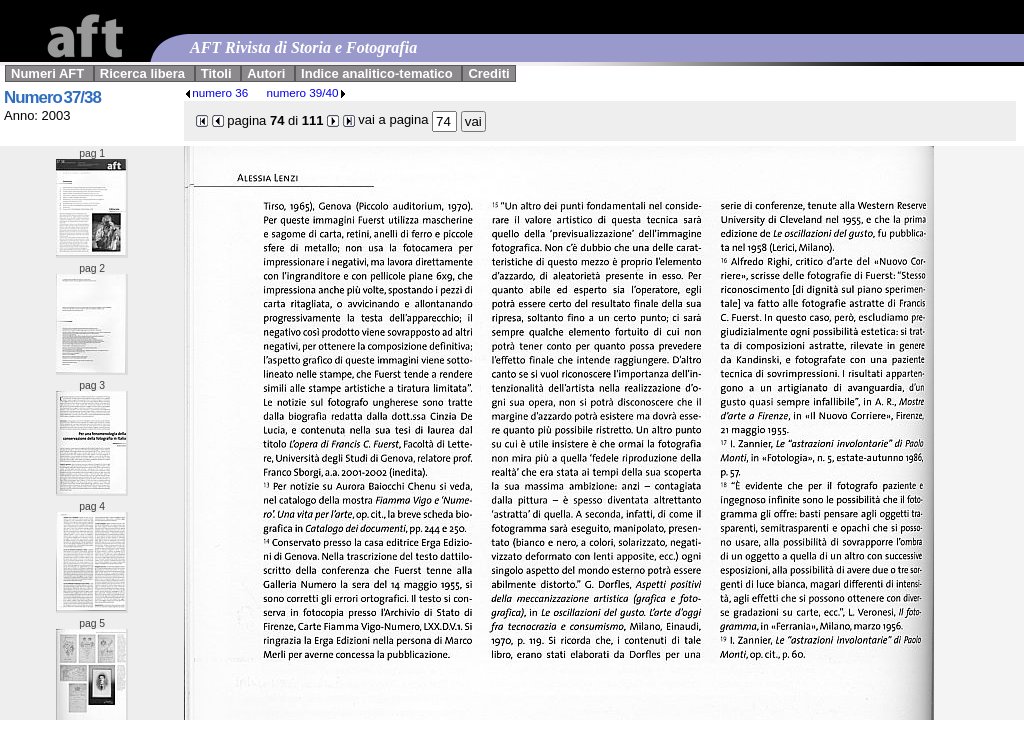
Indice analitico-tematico (377, 73)
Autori (266, 73)
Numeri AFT (47, 73)
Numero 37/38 (52, 97)
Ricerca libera (142, 73)
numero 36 (216, 92)
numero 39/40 (306, 92)
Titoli (216, 73)
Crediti (488, 73)
